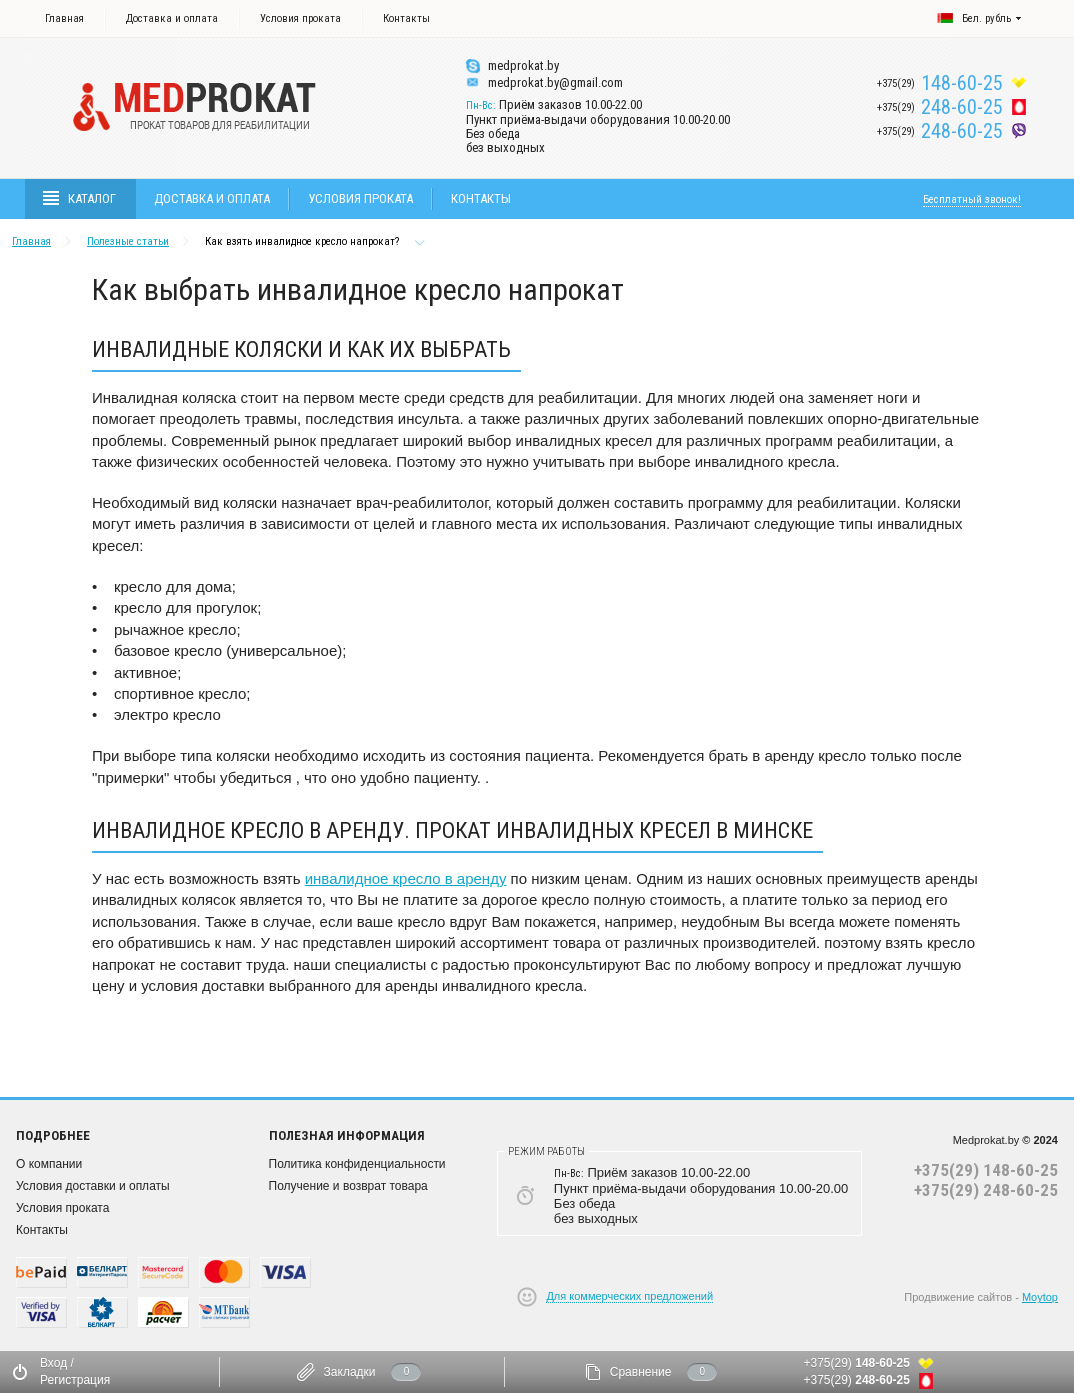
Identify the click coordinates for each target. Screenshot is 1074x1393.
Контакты (406, 18)
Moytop (1040, 1297)
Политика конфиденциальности (357, 1164)
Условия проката (300, 18)
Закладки (350, 1372)
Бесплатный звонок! (972, 199)
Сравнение (641, 1372)
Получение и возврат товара (348, 1186)
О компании (49, 1164)
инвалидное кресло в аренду (406, 878)
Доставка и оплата (172, 18)
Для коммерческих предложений (629, 1296)
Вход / (57, 1363)
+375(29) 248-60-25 (986, 1190)
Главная (64, 18)
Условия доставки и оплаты (93, 1186)
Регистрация (75, 1380)
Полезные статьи (128, 241)
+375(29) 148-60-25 (986, 1170)
